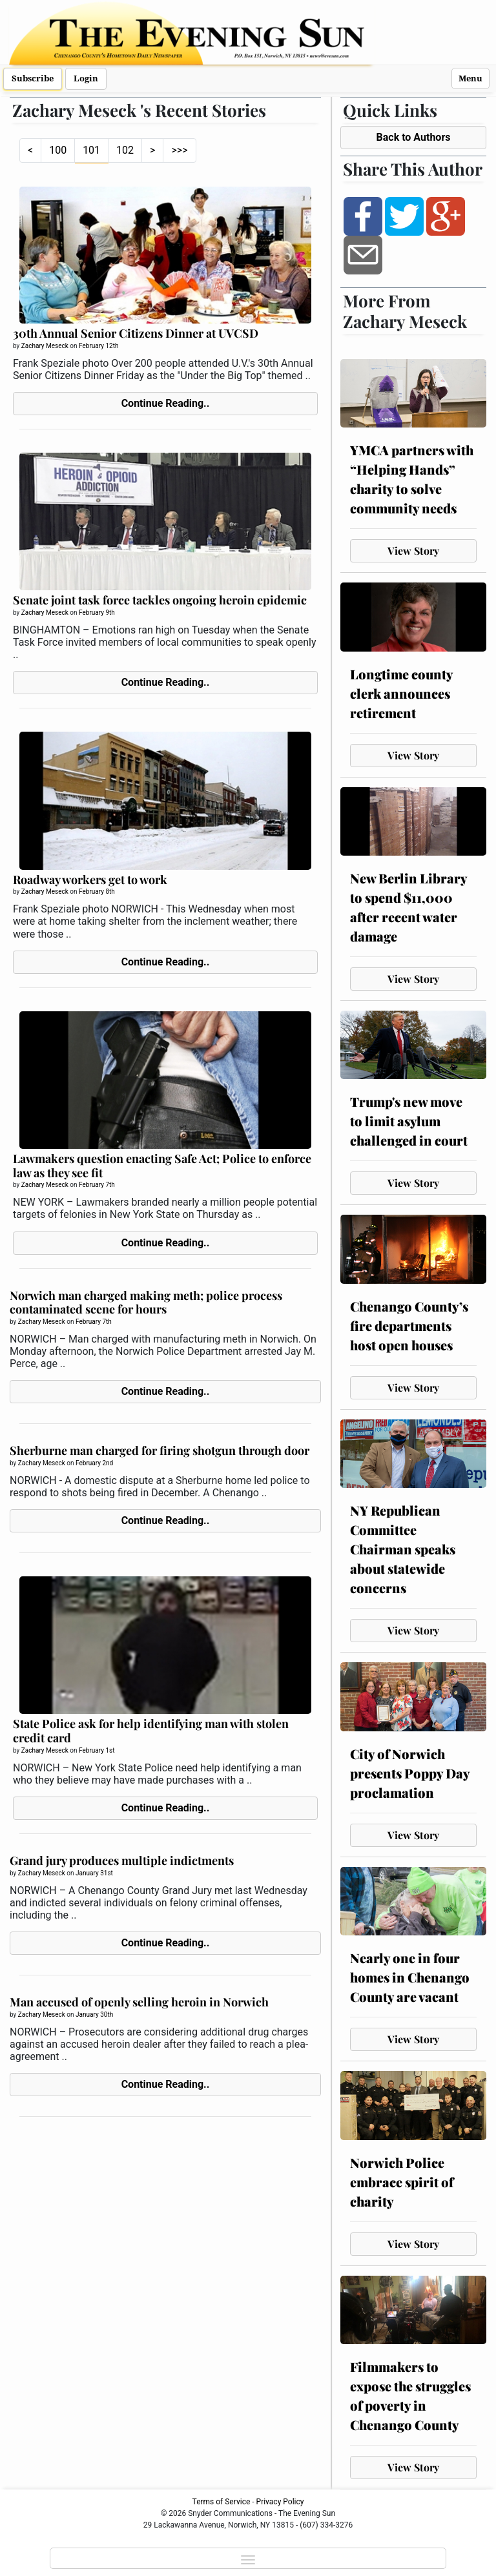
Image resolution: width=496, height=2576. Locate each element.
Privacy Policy (280, 2501)
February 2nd (94, 1463)
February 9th (97, 612)
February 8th (97, 891)
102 (125, 150)
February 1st (96, 1750)
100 (58, 150)
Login (86, 78)
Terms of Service (221, 2501)
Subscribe (33, 78)
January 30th (94, 2014)
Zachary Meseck (44, 345)
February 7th (97, 1184)
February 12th (98, 345)
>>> (179, 150)
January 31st (94, 1873)
